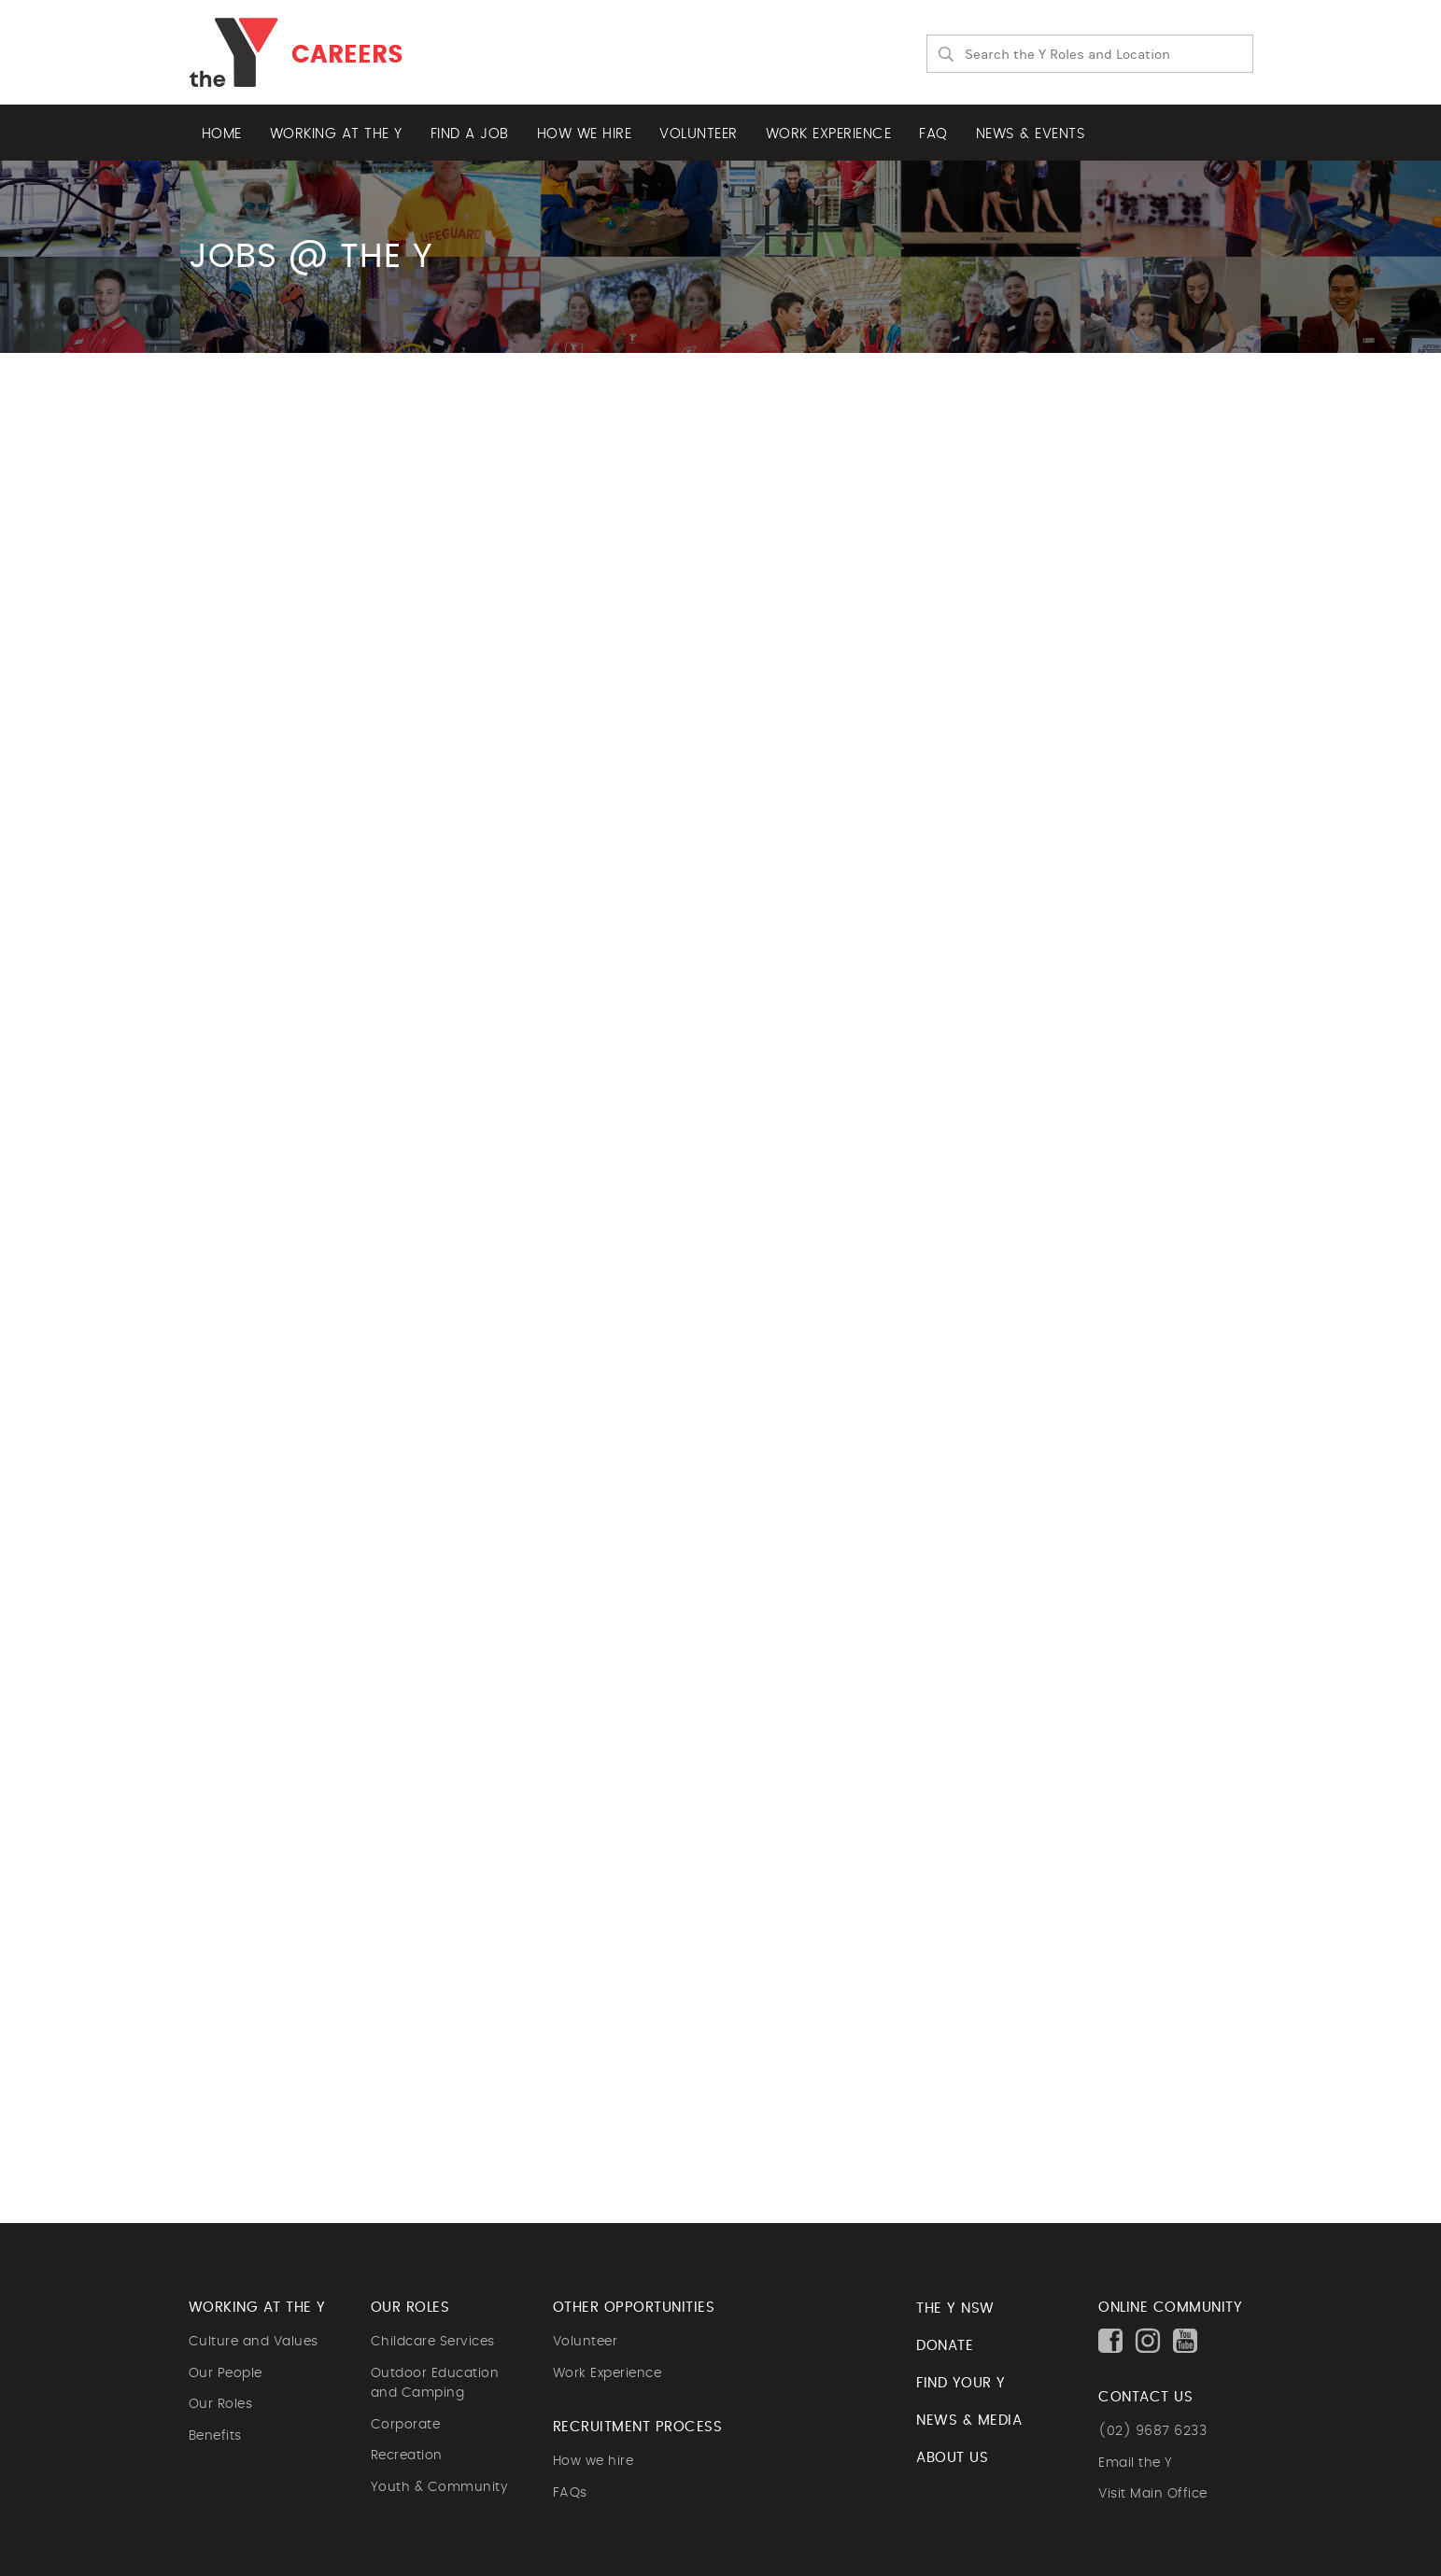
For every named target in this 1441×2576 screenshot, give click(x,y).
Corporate (406, 2424)
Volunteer (698, 134)
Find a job (470, 134)
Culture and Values (253, 2341)
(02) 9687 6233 (1152, 2431)
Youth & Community (439, 2487)
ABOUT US (952, 2458)
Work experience (829, 134)
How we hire (584, 134)
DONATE (944, 2346)
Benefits (215, 2435)
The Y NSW (955, 2309)
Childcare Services (433, 2341)
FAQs (570, 2492)
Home (222, 134)
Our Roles (221, 2404)
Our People (225, 2373)
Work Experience (607, 2373)
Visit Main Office (1153, 2493)
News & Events (1031, 134)
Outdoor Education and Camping (435, 2383)
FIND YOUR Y (961, 2383)
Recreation (407, 2455)
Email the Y (1135, 2463)
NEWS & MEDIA (969, 2421)
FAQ (933, 134)
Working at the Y (336, 134)
